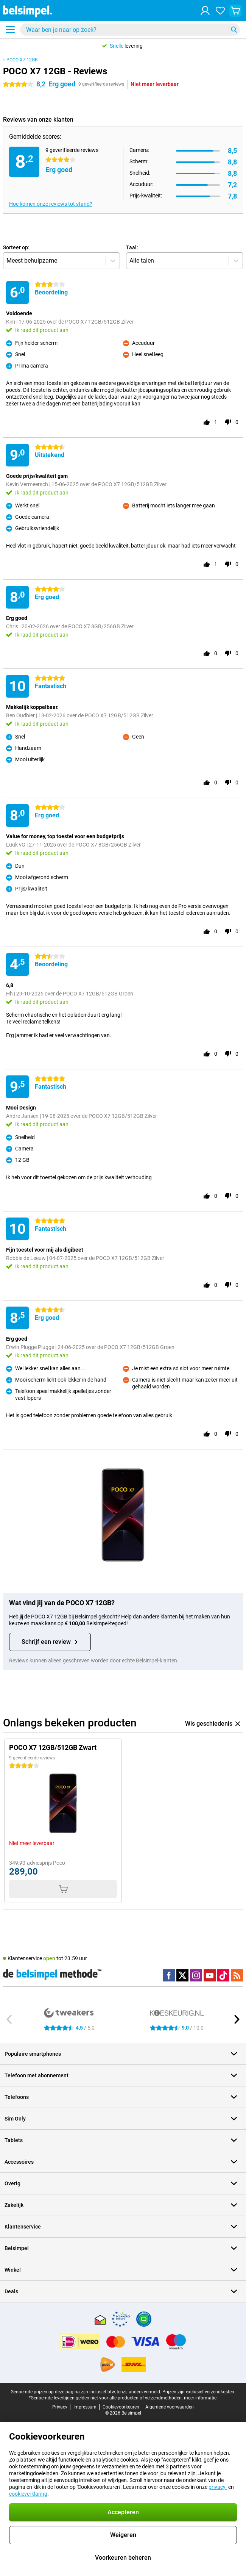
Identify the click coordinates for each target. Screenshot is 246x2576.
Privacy (59, 2407)
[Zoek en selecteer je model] (130, 29)
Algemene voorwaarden (169, 2407)
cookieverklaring (28, 2494)
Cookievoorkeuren (121, 2407)
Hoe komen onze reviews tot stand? (50, 204)
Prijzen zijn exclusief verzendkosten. (198, 2391)
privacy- (218, 2487)
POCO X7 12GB (21, 60)
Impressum (85, 2407)
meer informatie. (201, 2398)
